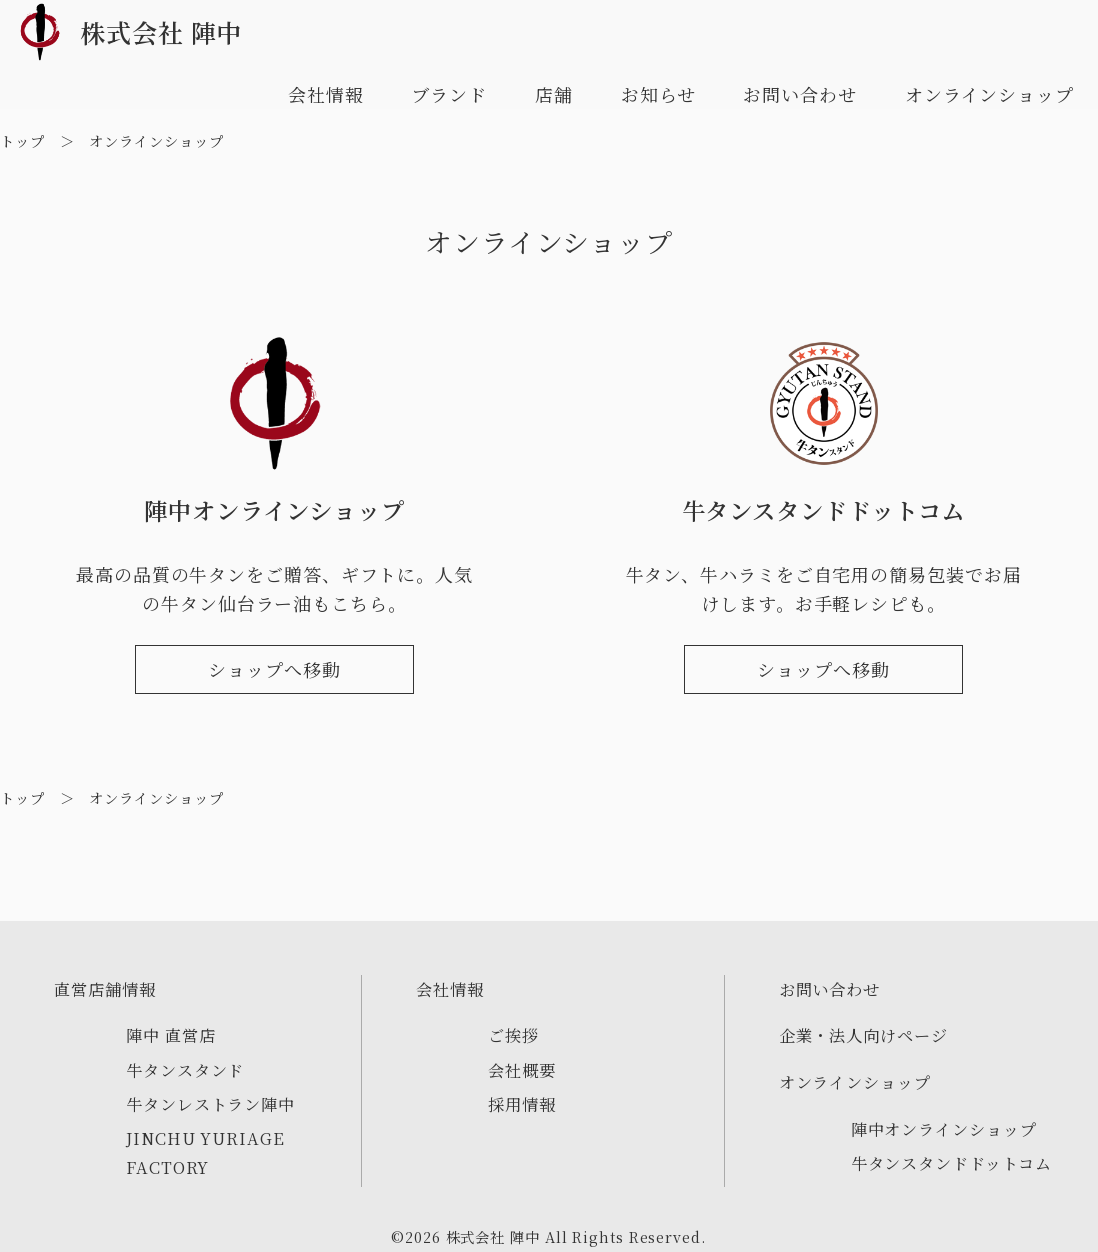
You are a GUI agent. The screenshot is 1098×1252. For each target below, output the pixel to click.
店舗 (554, 94)
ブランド (449, 94)
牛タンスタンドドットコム (951, 1163)
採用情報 (522, 1104)
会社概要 (522, 1070)
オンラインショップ (989, 94)
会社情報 (326, 94)
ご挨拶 (513, 1035)
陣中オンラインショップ (944, 1129)
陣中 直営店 (170, 1035)
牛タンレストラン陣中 (210, 1104)
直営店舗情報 (104, 989)
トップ (22, 140)
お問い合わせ (799, 94)
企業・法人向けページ (863, 1035)
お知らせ (658, 94)
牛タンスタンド (185, 1070)
